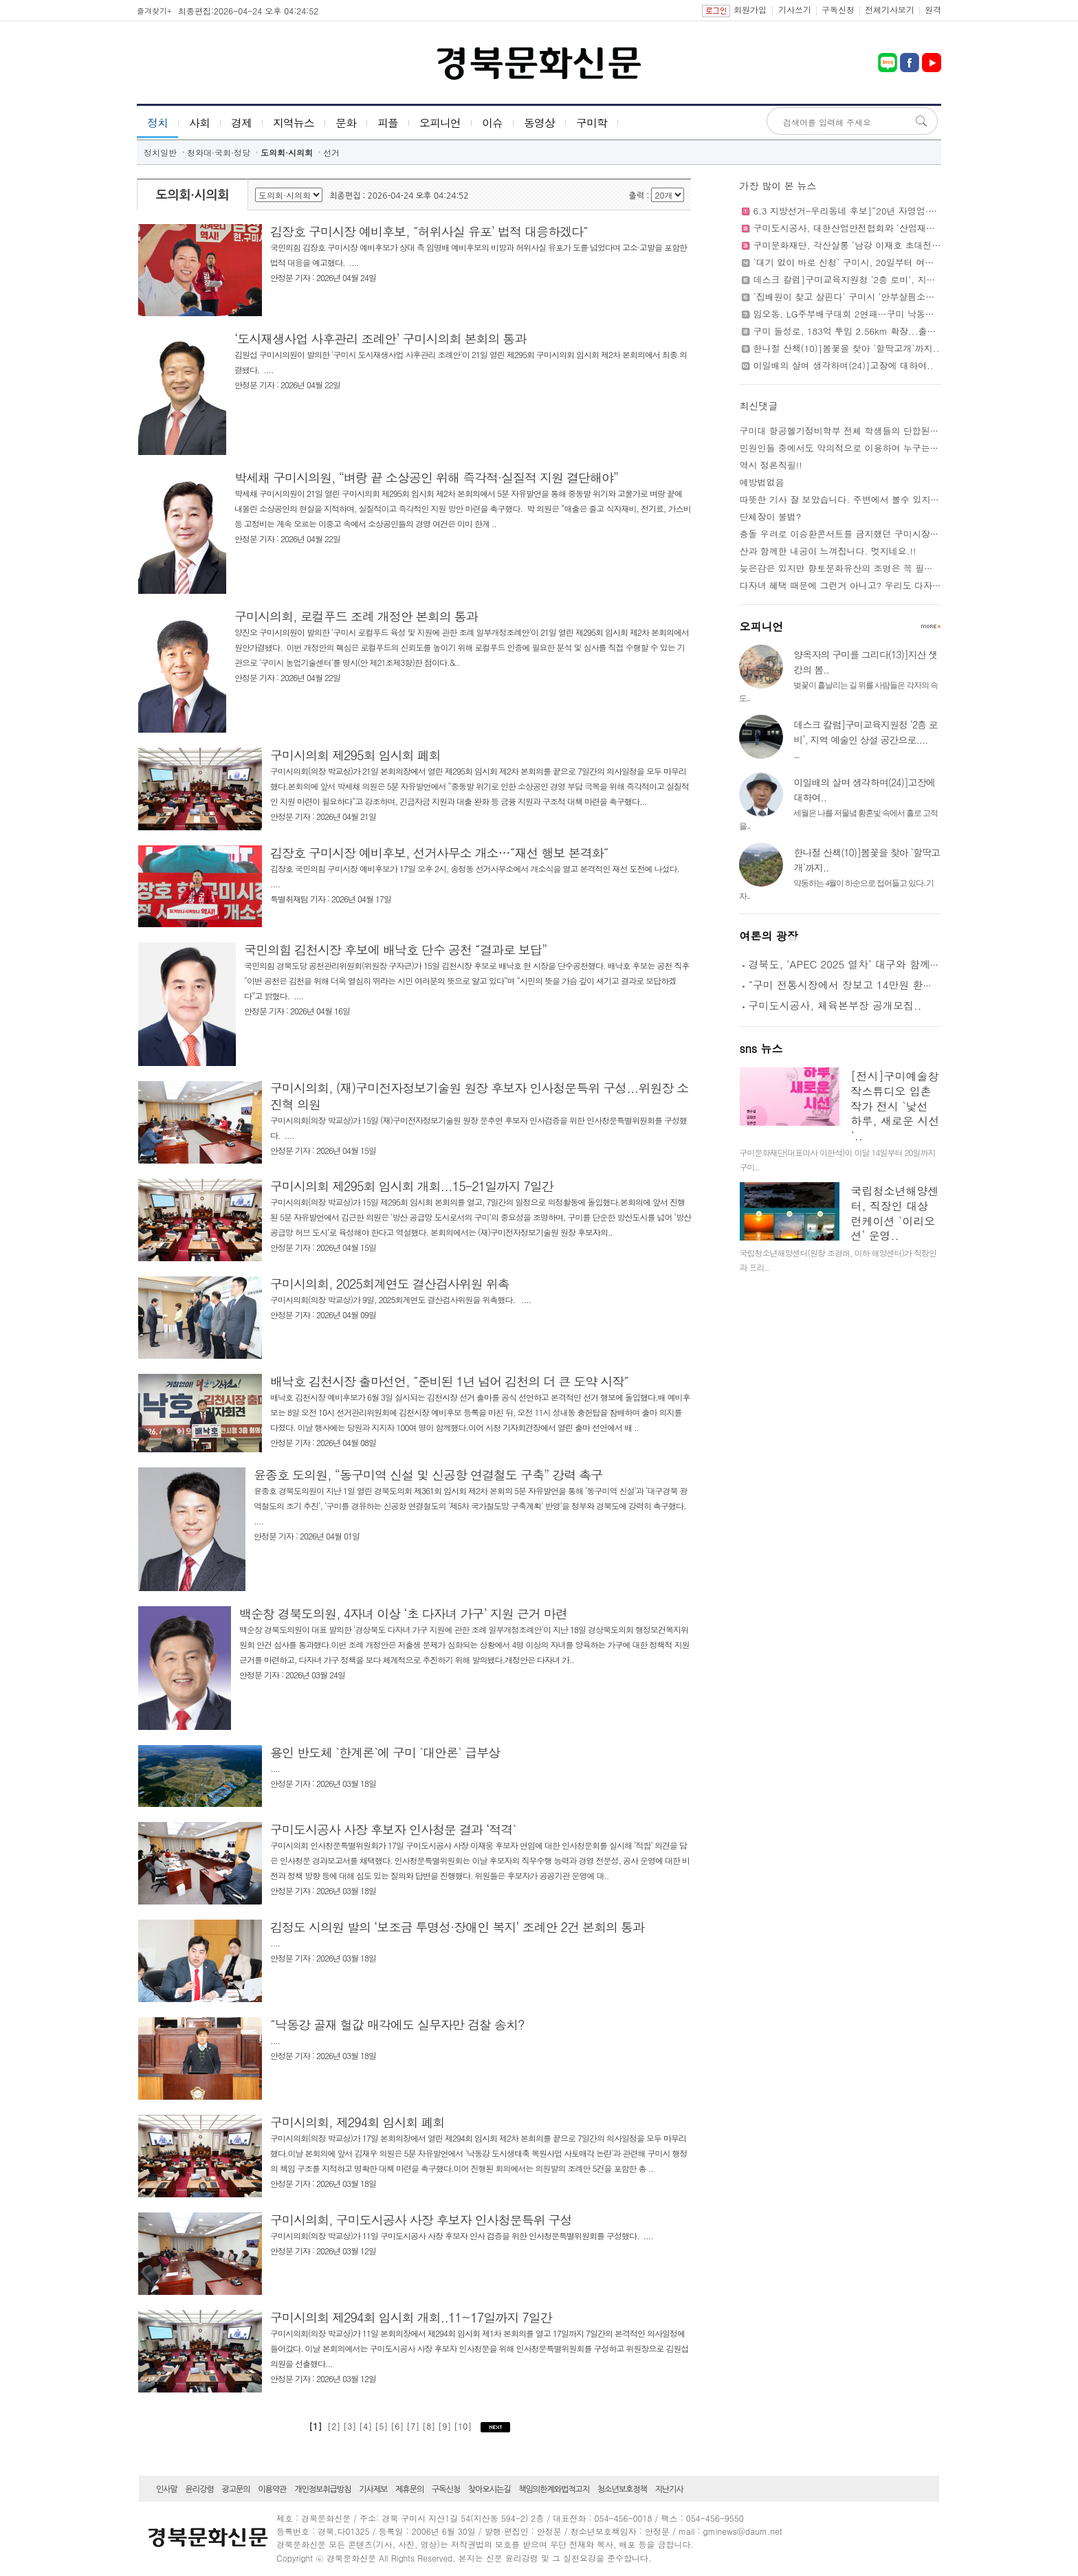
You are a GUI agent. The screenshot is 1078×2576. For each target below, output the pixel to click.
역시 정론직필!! (770, 464)
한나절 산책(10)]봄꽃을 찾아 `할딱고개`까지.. (846, 348)
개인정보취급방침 (322, 2489)
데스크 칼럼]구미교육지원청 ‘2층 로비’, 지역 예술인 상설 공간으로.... (895, 279)
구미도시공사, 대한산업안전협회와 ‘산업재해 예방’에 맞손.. (874, 227)
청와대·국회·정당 (218, 152)
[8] (430, 2426)
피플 (387, 123)
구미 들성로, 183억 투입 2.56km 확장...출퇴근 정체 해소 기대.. (883, 330)
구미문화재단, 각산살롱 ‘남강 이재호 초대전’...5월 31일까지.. (879, 245)
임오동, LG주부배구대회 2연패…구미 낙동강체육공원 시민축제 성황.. (894, 313)
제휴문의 (409, 2489)
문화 (346, 123)
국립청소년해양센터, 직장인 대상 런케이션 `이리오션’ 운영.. (894, 1213)
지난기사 (669, 2489)
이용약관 (272, 2489)
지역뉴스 (293, 123)
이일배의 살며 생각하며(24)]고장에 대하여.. (843, 365)
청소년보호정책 (622, 2489)
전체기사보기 (889, 9)
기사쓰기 (794, 9)
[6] (398, 2426)
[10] (464, 2426)
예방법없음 (761, 482)
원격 (933, 9)
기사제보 (373, 2489)
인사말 (166, 2489)
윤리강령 (200, 2489)
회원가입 (750, 9)
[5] (382, 2426)
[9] (446, 2426)
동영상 (539, 123)
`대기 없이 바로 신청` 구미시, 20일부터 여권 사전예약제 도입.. (881, 262)
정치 (157, 123)
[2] (333, 2426)
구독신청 (838, 9)
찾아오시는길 (489, 2489)
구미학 (591, 123)
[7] (414, 2426)
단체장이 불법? (770, 516)
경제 (241, 123)
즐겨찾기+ (154, 10)
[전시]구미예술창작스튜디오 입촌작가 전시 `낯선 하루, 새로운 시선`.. (894, 1105)
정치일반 (160, 152)
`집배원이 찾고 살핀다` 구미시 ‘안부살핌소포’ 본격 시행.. (869, 296)
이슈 (492, 123)
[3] (351, 2426)
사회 (199, 123)
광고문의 (235, 2489)
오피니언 (440, 123)
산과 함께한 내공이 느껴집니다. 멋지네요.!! (827, 550)
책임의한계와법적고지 (553, 2489)
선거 (331, 152)
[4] (367, 2426)
